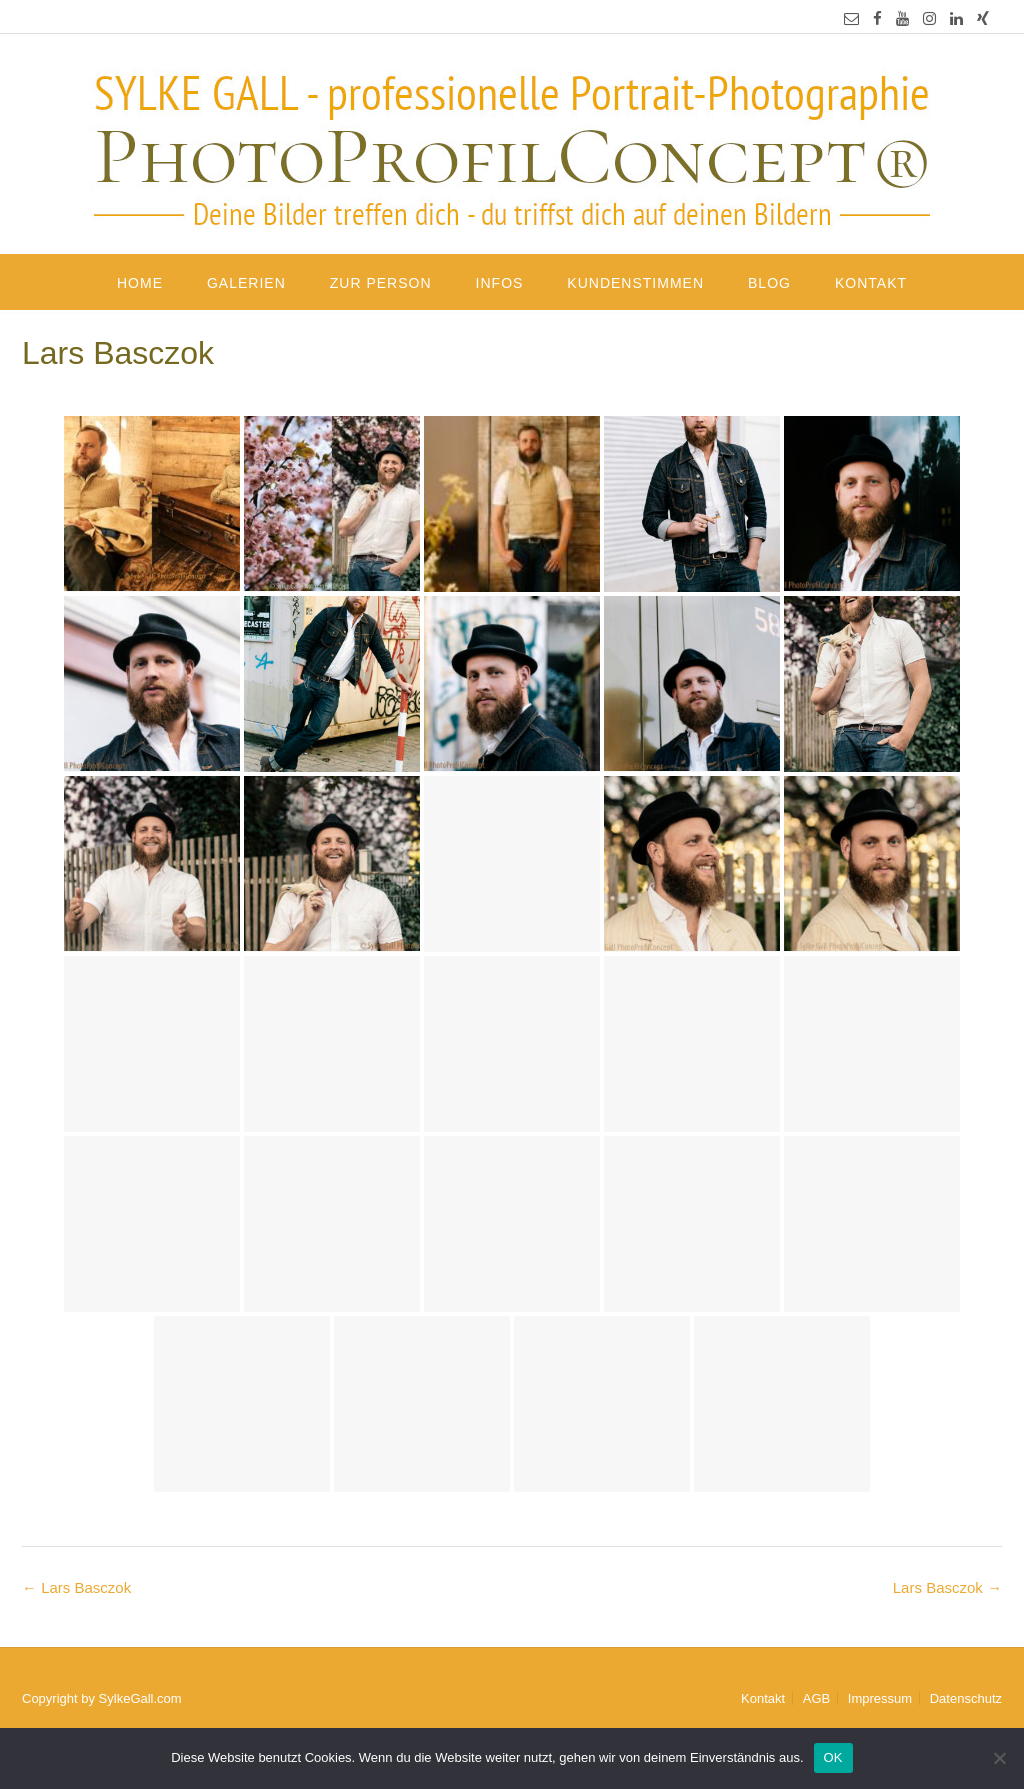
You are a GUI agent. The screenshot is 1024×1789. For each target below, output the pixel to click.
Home (140, 283)
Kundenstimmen (635, 283)
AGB (816, 1698)
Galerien (246, 283)
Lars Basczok (947, 1587)
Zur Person (381, 283)
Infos (500, 283)
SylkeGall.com (140, 1698)
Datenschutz (966, 1698)
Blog (769, 283)
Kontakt (871, 283)
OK (833, 1757)
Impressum (880, 1698)
